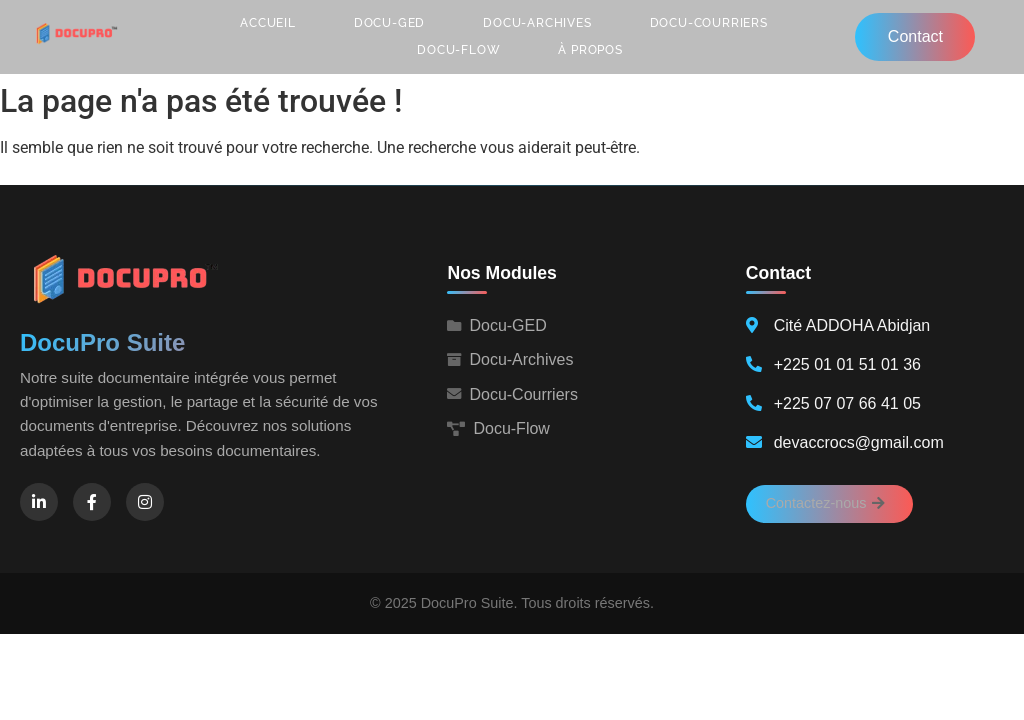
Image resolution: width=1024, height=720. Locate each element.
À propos (590, 50)
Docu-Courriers (709, 23)
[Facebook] (92, 502)
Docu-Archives (537, 23)
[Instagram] (145, 502)
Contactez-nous (825, 503)
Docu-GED (389, 23)
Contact (915, 36)
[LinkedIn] (39, 502)
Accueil (268, 23)
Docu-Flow (458, 50)
